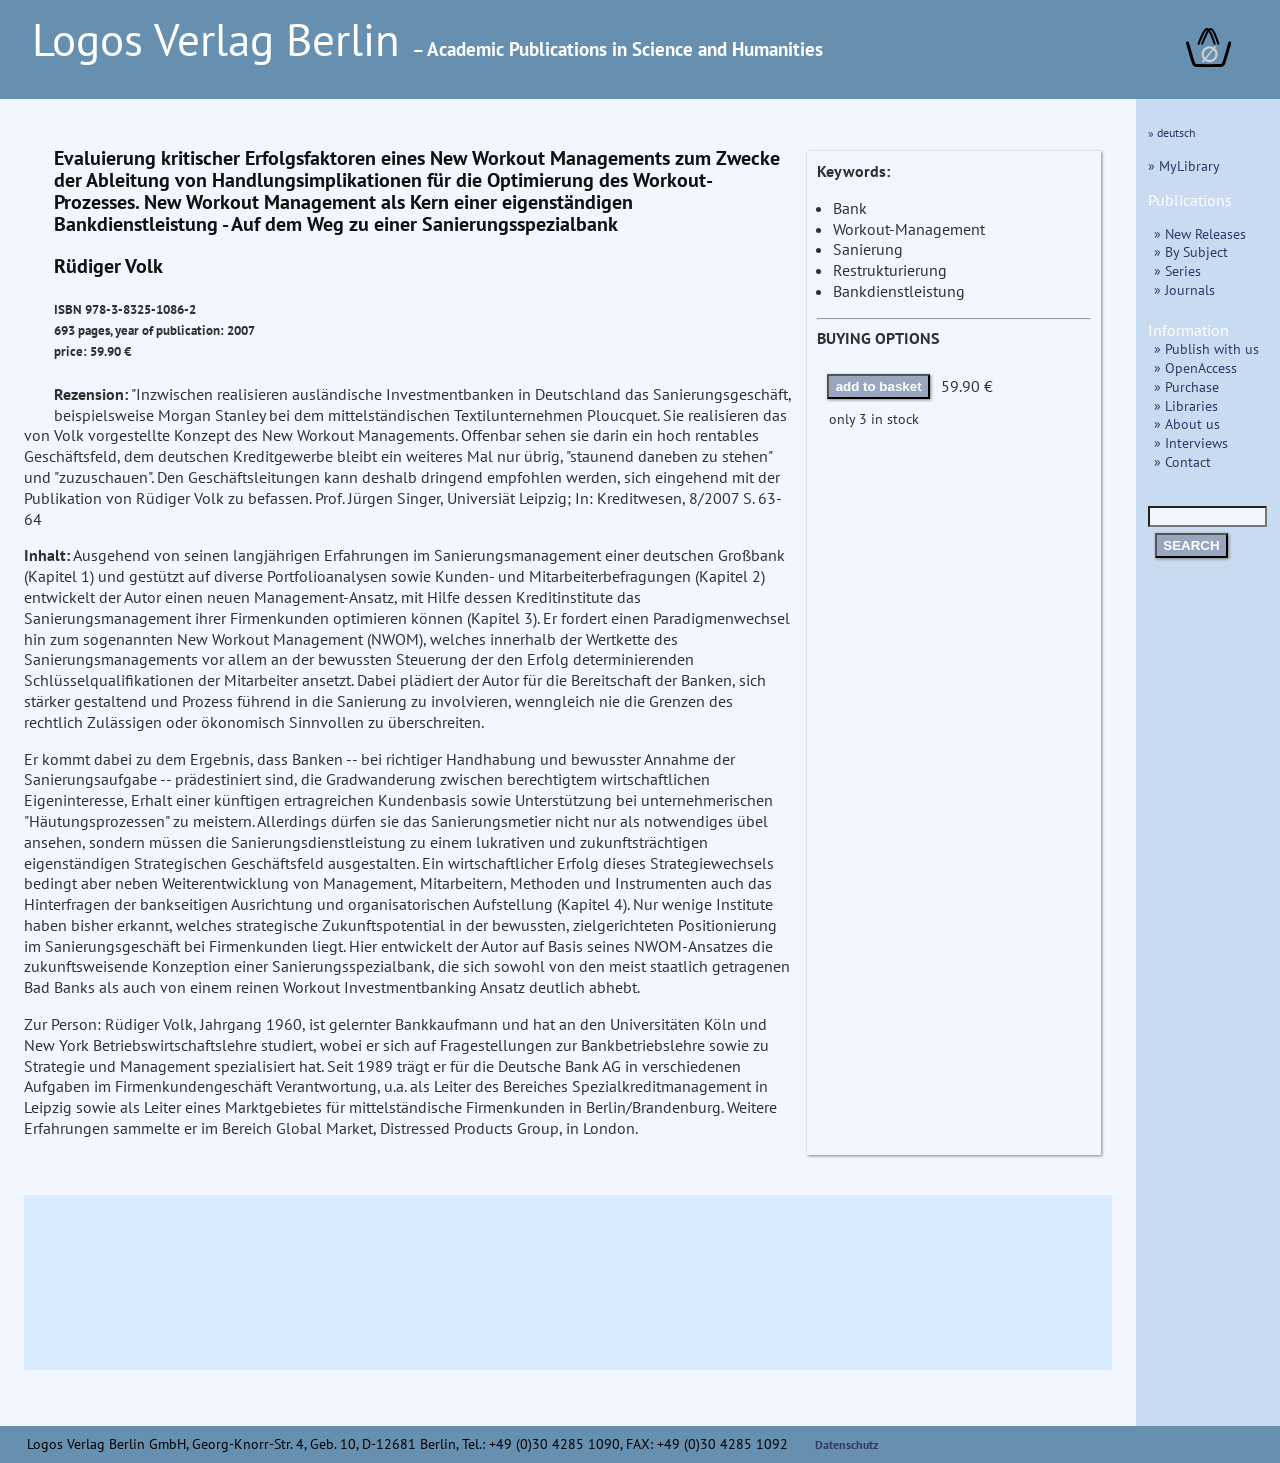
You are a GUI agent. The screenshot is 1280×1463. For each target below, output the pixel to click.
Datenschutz (847, 1444)
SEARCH (1191, 545)
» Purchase (1186, 386)
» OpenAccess (1195, 367)
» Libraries (1186, 405)
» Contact (1182, 461)
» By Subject (1191, 251)
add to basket (879, 386)
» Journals (1184, 289)
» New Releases (1200, 233)
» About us (1187, 423)
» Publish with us (1206, 348)
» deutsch (1172, 132)
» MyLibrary (1184, 165)
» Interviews (1191, 442)
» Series (1177, 270)
